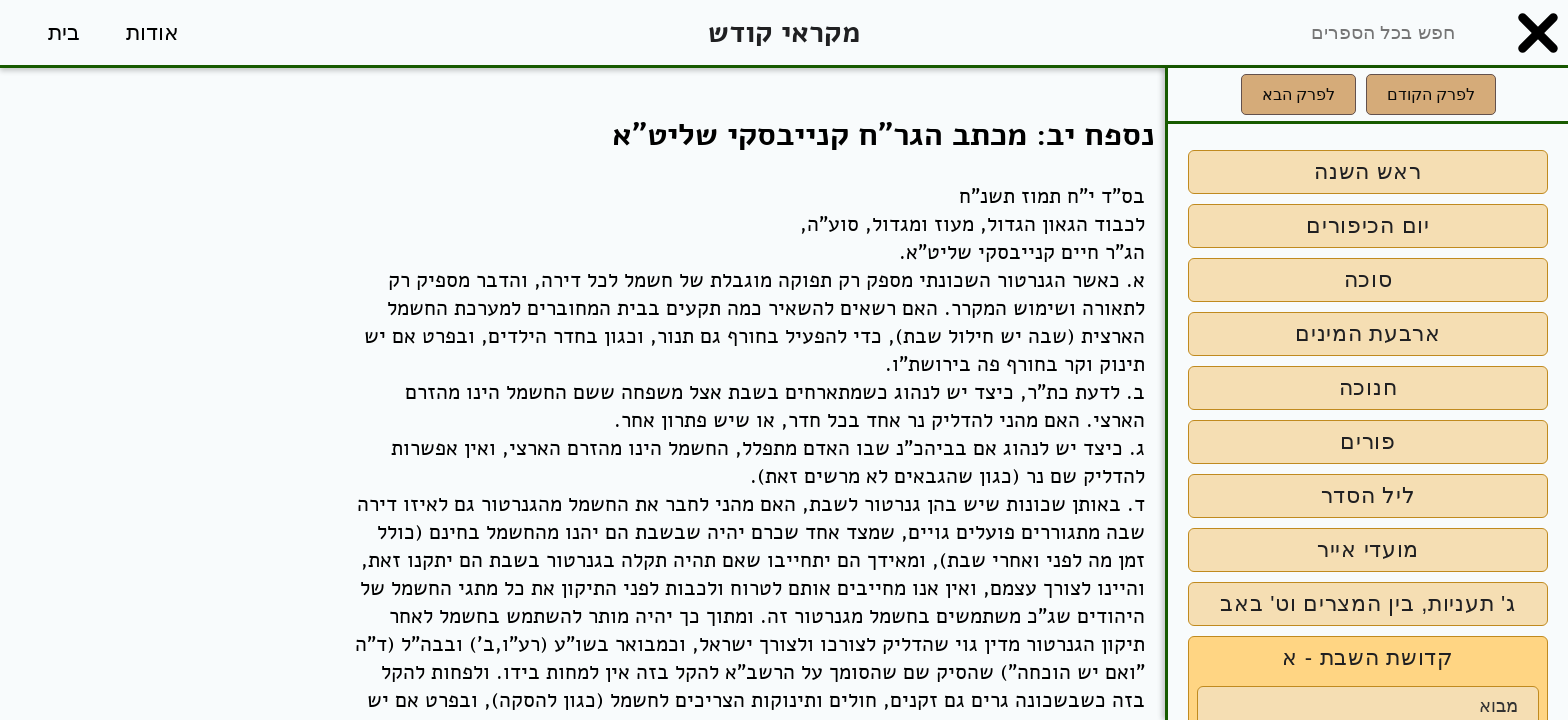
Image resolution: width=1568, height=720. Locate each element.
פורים (1368, 441)
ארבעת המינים (1368, 333)
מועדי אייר (1368, 549)
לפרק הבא (1298, 94)
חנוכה (1368, 387)
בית (64, 32)
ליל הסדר (1368, 495)
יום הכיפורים (1368, 225)
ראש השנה (1368, 171)
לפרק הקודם (1431, 94)
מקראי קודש (784, 32)
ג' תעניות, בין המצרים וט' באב (1367, 603)
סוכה (1368, 279)
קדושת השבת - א (1367, 657)
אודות (152, 32)
